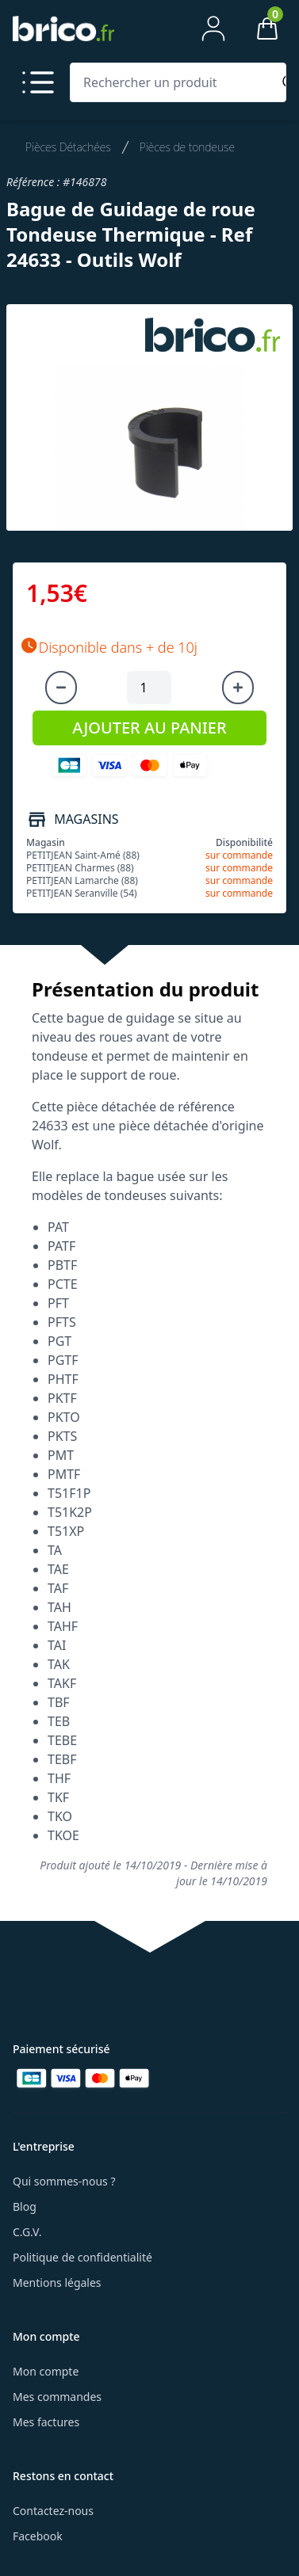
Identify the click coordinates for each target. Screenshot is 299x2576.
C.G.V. (27, 2231)
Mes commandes (57, 2396)
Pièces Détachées (68, 146)
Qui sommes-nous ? (64, 2181)
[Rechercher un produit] (174, 82)
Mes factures (46, 2421)
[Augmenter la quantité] (238, 687)
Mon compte (46, 2371)
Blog (24, 2206)
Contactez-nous (53, 2510)
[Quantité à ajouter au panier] (149, 687)
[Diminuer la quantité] (61, 687)
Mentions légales (57, 2282)
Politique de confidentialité (82, 2257)
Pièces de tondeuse (187, 146)
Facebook (38, 2536)
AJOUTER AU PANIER (149, 727)
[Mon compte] (213, 28)
